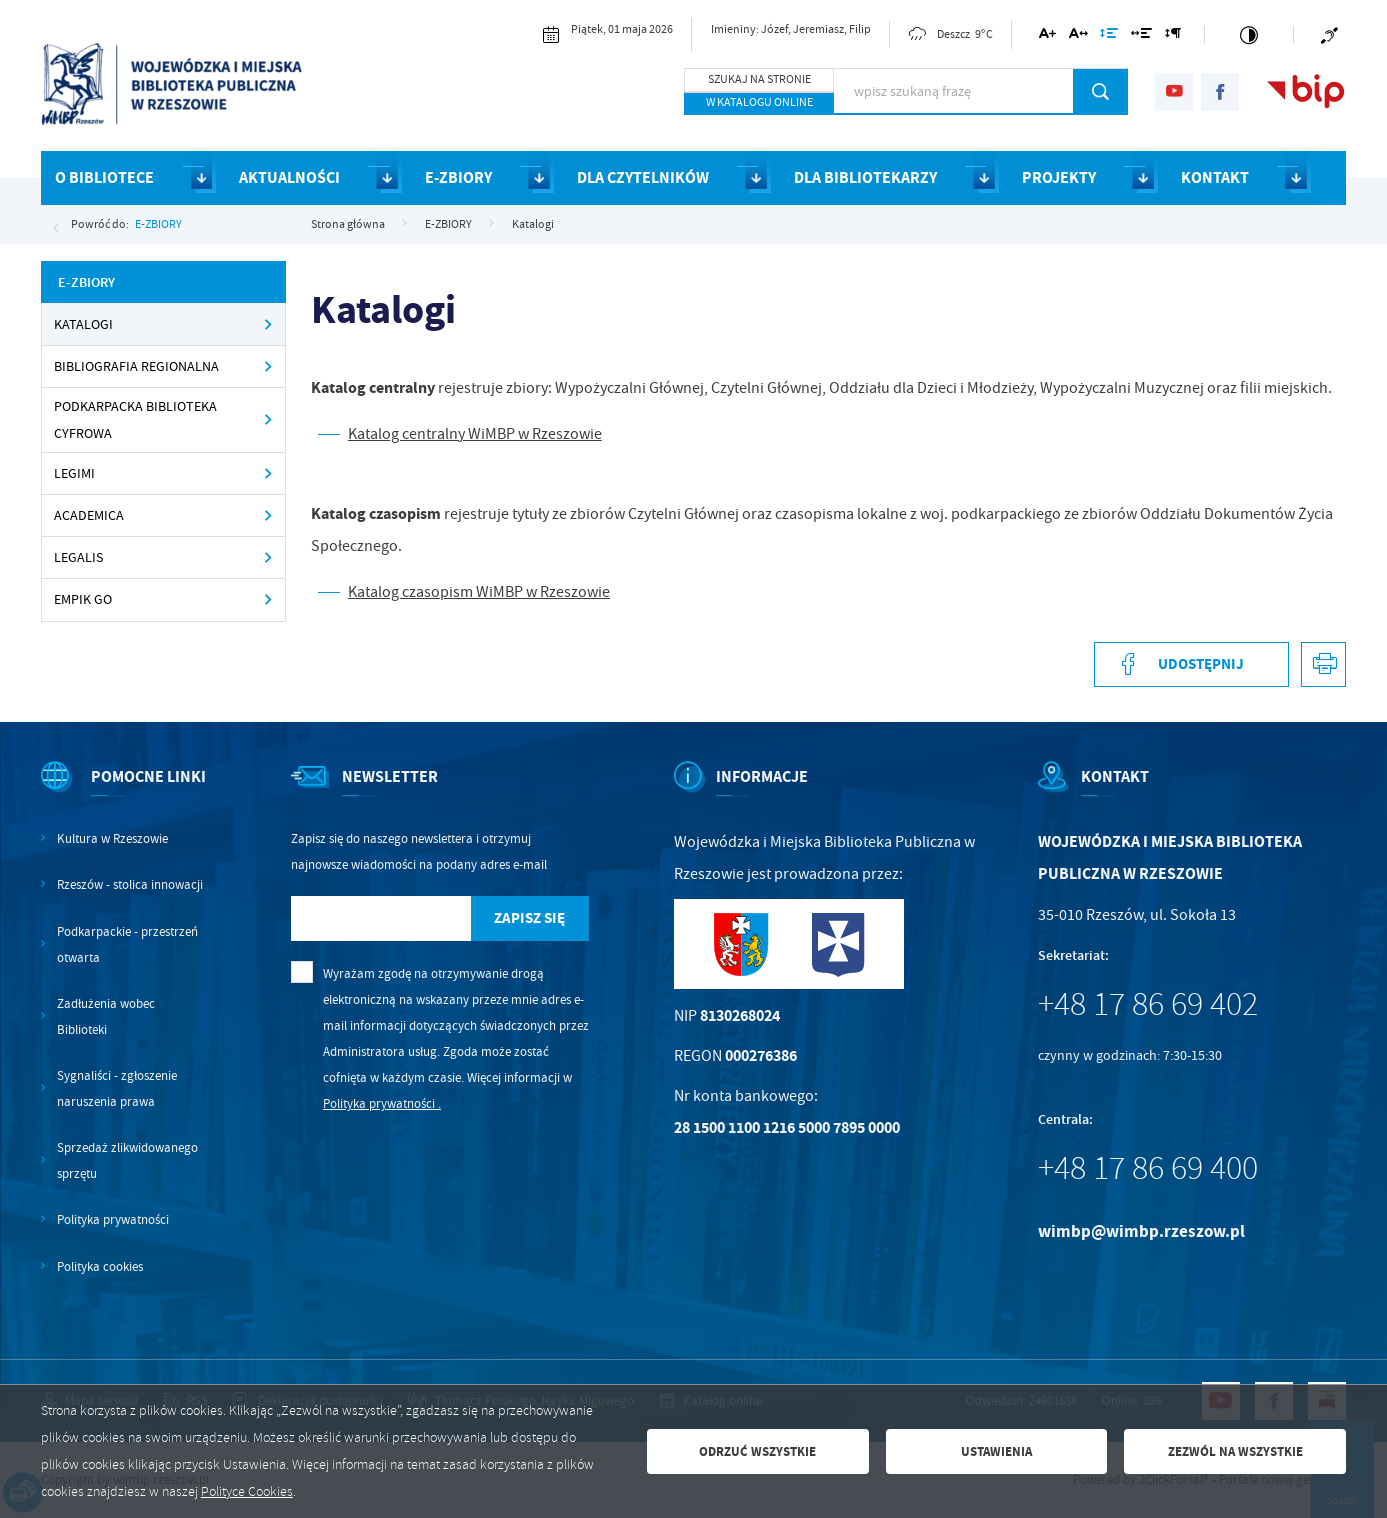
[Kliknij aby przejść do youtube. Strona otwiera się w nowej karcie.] (1174, 92)
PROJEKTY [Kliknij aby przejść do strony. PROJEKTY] (1059, 177)
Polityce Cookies (247, 1491)
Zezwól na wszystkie (1235, 1451)
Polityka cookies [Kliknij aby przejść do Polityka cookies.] (100, 1266)
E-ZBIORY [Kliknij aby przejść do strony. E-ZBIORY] (458, 177)
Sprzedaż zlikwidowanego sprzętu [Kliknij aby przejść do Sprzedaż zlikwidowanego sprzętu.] (127, 1160)
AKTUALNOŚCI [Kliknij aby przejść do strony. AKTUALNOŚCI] (289, 177)
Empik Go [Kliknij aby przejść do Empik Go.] (83, 599)
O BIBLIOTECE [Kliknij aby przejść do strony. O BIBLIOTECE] (104, 177)
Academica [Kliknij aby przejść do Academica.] (89, 515)
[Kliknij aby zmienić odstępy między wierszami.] (1109, 36)
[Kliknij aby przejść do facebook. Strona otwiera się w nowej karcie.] (1220, 92)
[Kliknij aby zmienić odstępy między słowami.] (1141, 36)
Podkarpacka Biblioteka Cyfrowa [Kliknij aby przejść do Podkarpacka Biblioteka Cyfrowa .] (135, 420)
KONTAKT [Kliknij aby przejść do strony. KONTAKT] (1215, 177)
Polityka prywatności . (382, 1103)
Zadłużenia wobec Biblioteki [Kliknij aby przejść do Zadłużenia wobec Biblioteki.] (106, 1016)
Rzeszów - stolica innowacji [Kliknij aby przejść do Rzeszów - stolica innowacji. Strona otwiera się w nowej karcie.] (130, 884)
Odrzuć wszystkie (757, 1451)
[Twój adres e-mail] (381, 918)
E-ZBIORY (158, 224)
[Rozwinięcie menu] (124, 793)
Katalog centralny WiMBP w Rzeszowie (475, 434)
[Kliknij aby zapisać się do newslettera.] (530, 918)
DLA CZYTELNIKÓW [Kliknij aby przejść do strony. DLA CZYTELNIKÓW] (643, 177)
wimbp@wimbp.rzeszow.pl (1141, 1231)
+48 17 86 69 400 (1148, 1168)
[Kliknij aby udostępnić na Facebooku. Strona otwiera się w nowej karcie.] (1191, 664)
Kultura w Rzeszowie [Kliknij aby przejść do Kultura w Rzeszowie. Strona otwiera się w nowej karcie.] (112, 838)
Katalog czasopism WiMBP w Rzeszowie (479, 592)
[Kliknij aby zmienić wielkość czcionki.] (1047, 36)
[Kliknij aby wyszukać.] (1100, 91)
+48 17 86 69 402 (1148, 1004)
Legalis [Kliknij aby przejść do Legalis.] (78, 557)
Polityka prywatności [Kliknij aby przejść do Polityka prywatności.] (113, 1219)
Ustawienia (996, 1451)
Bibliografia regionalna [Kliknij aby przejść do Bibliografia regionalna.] (136, 366)
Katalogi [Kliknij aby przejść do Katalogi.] (83, 324)
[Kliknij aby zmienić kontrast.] (1249, 34)
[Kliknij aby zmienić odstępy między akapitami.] (1173, 36)
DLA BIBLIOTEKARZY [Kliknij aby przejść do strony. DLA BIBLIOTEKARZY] (865, 177)
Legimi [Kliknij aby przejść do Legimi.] (74, 473)
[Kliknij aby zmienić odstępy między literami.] (1078, 36)
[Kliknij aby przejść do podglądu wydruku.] (1323, 664)
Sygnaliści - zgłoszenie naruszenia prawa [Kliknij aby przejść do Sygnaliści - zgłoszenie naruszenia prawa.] (117, 1088)
